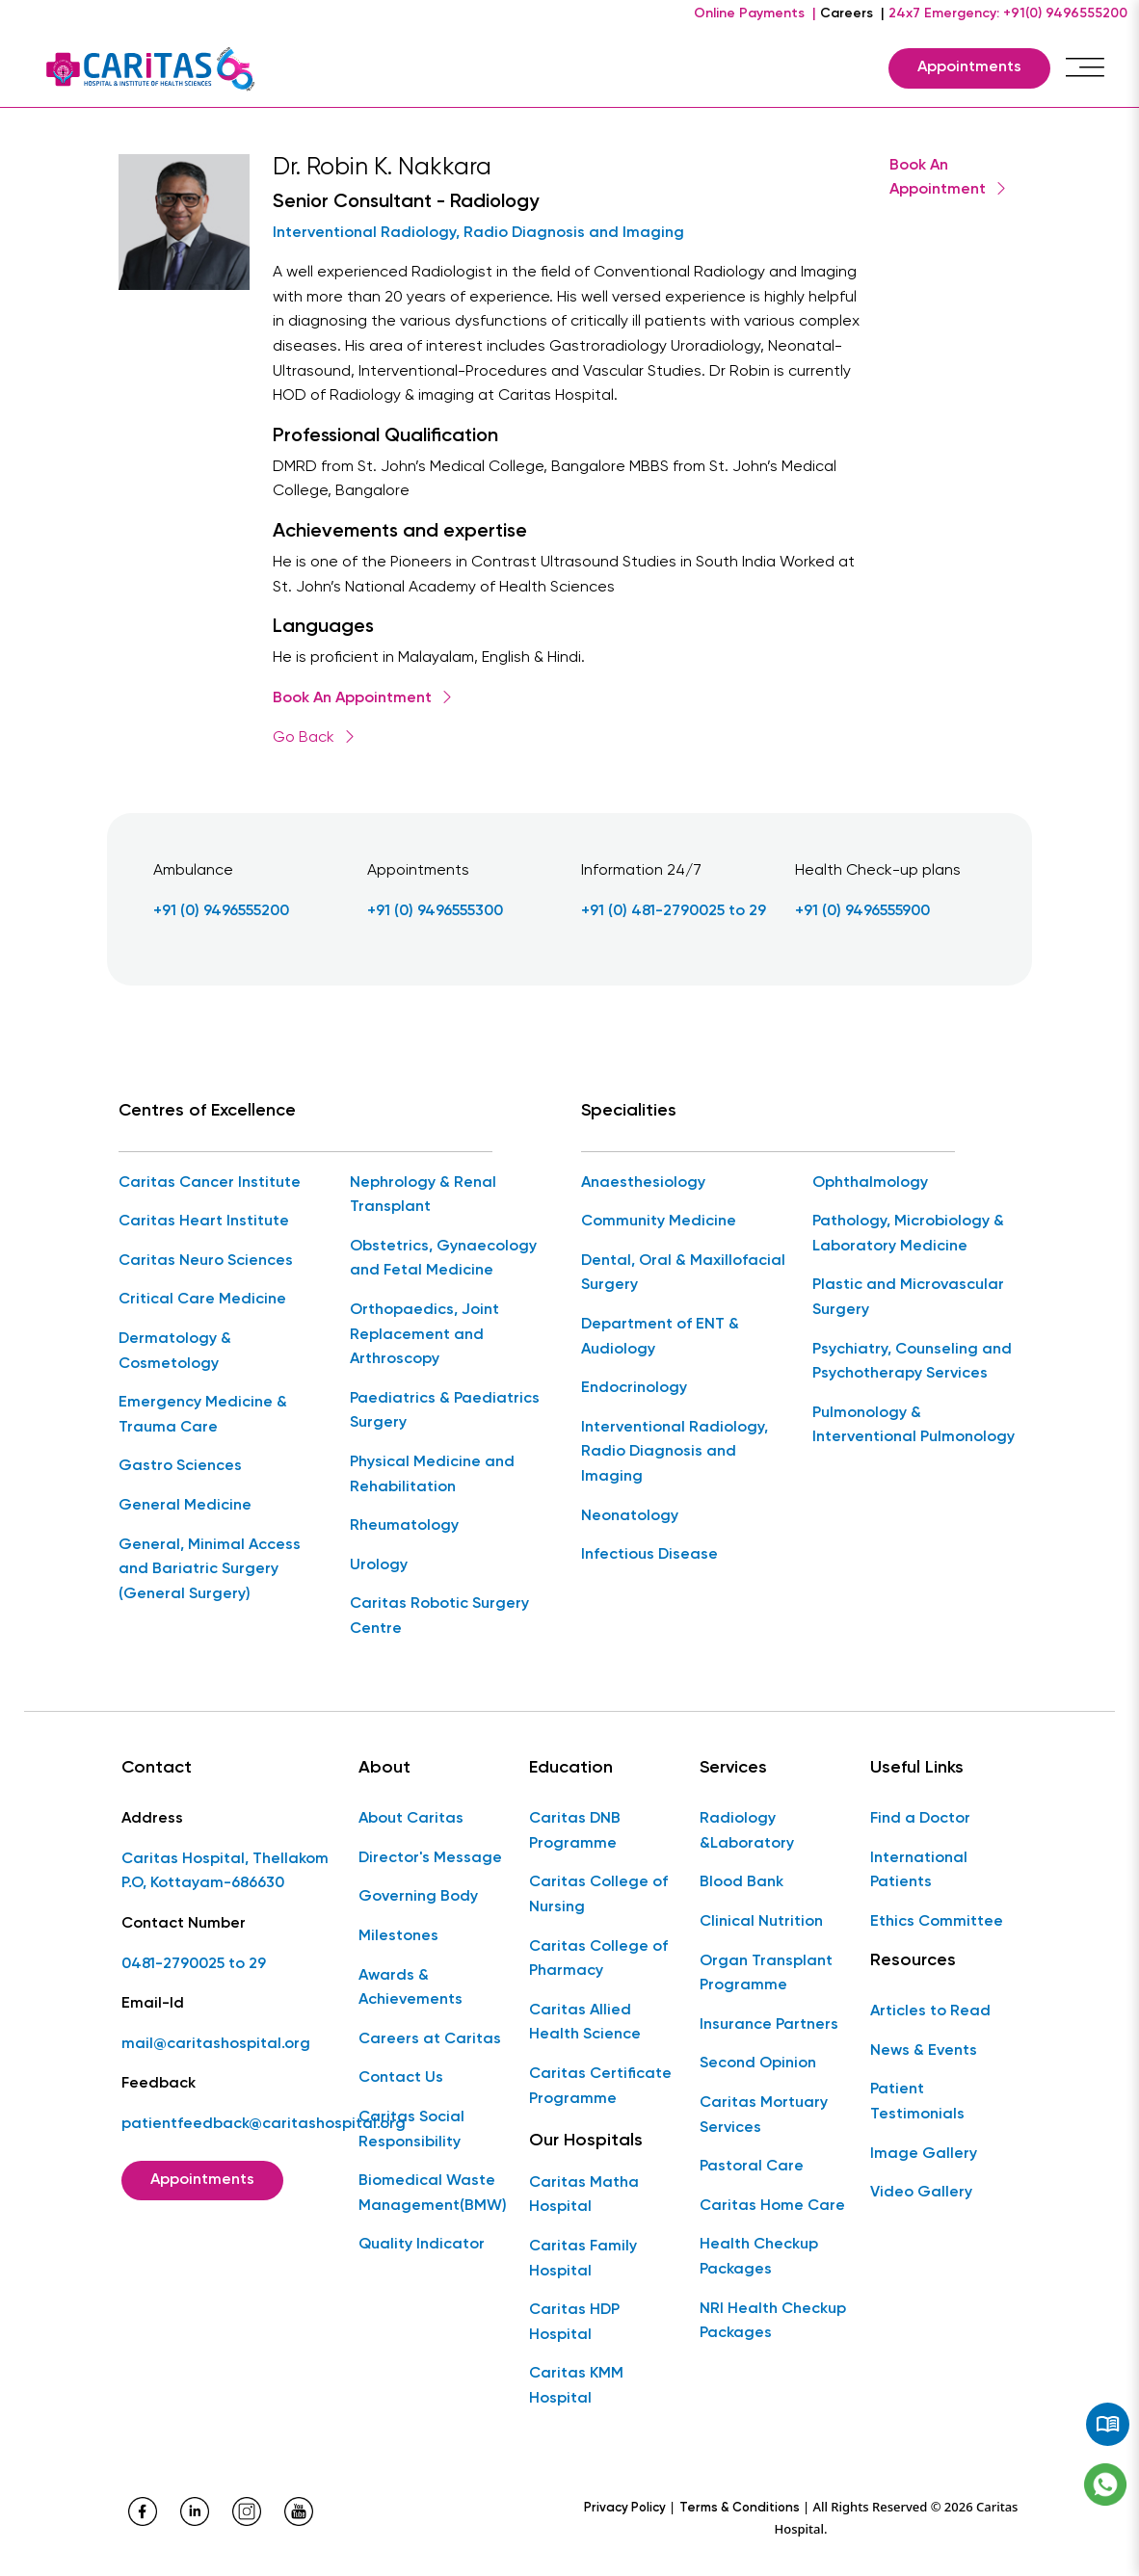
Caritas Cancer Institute (210, 1183)
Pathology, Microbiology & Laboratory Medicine (908, 1234)
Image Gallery (923, 2154)
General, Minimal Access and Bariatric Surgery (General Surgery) (210, 1570)
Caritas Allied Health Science (585, 2023)
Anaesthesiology (643, 1183)
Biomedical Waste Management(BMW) (432, 2193)
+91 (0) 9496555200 (221, 911)
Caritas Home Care (772, 2206)
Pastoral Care (752, 2166)
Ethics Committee (936, 1922)
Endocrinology (634, 1388)
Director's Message (430, 1858)
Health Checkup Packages (759, 2257)
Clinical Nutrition (761, 1922)
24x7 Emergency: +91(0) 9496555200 (1007, 13)
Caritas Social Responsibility (411, 2130)
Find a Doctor (920, 1819)
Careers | (852, 13)
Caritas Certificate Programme (600, 2086)
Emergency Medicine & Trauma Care (203, 1415)
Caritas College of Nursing (598, 1895)
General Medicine (185, 1505)
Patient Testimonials (917, 2102)
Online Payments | (755, 13)
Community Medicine (658, 1221)
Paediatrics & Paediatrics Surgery (445, 1411)
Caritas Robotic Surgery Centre (439, 1616)
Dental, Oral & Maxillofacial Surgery (683, 1273)
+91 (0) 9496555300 (435, 911)
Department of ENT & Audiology (660, 1337)
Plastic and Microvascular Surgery (908, 1297)
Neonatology (629, 1516)
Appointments (969, 67)
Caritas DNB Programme (575, 1831)
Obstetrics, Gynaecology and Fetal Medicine (443, 1259)
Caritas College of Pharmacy (598, 1959)
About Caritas (411, 1819)
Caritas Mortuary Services (764, 2115)
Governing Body (418, 1897)
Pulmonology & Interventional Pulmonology (913, 1426)
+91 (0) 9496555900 (862, 911)
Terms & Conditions (739, 2508)
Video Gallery (921, 2192)
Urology (379, 1565)
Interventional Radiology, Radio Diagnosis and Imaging (478, 233)
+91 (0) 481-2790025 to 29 (673, 911)
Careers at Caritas (429, 2039)
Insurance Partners (769, 2025)
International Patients (918, 1871)
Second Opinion (758, 2063)
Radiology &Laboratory (747, 1831)
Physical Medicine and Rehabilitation (432, 1475)
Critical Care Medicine (202, 1299)
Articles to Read (930, 2011)
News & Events (923, 2051)
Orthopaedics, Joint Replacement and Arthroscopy (424, 1334)
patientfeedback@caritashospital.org (263, 2124)
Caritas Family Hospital (583, 2259)
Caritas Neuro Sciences (206, 1261)
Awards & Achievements (410, 1988)
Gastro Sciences (180, 1466)
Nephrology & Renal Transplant (423, 1195)
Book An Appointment (364, 698)
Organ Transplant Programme (766, 1974)
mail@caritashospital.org (215, 2044)
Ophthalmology (870, 1183)
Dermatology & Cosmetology (175, 1351)
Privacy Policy (625, 2508)
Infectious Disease (649, 1555)
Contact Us (400, 2078)
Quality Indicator (421, 2244)
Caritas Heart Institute (204, 1221)
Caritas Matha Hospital (584, 2195)
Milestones (398, 1936)
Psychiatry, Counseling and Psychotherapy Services (912, 1362)
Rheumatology (404, 1526)
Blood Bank (741, 1882)
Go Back (315, 738)
